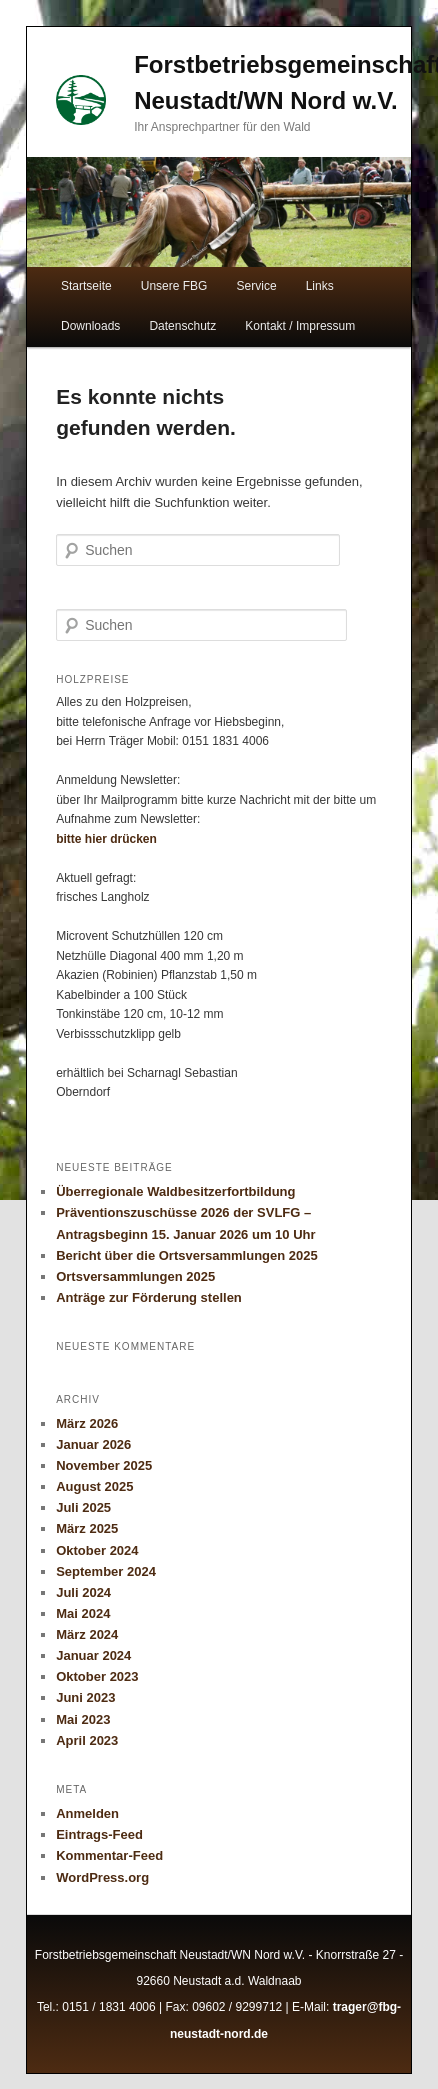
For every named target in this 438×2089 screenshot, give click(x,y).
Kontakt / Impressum (300, 326)
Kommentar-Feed (109, 1855)
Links (320, 286)
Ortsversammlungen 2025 (135, 1276)
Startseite (86, 286)
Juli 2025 (83, 1507)
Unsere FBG (174, 286)
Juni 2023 (85, 1697)
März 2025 (87, 1528)
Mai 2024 (83, 1613)
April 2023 (87, 1740)
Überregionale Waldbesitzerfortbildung (175, 1191)
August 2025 (94, 1486)
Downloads (90, 326)
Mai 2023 (83, 1719)
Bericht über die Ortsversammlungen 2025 (187, 1255)
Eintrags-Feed (99, 1834)
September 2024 (106, 1571)
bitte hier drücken (106, 839)
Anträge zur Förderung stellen (149, 1297)
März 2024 (87, 1634)
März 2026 (87, 1423)
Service (257, 286)
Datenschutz (182, 326)
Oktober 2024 (97, 1550)
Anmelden (87, 1813)
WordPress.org (102, 1877)
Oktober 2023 (97, 1676)
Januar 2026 (93, 1444)
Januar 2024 (93, 1655)
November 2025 (104, 1465)
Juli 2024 (83, 1592)
